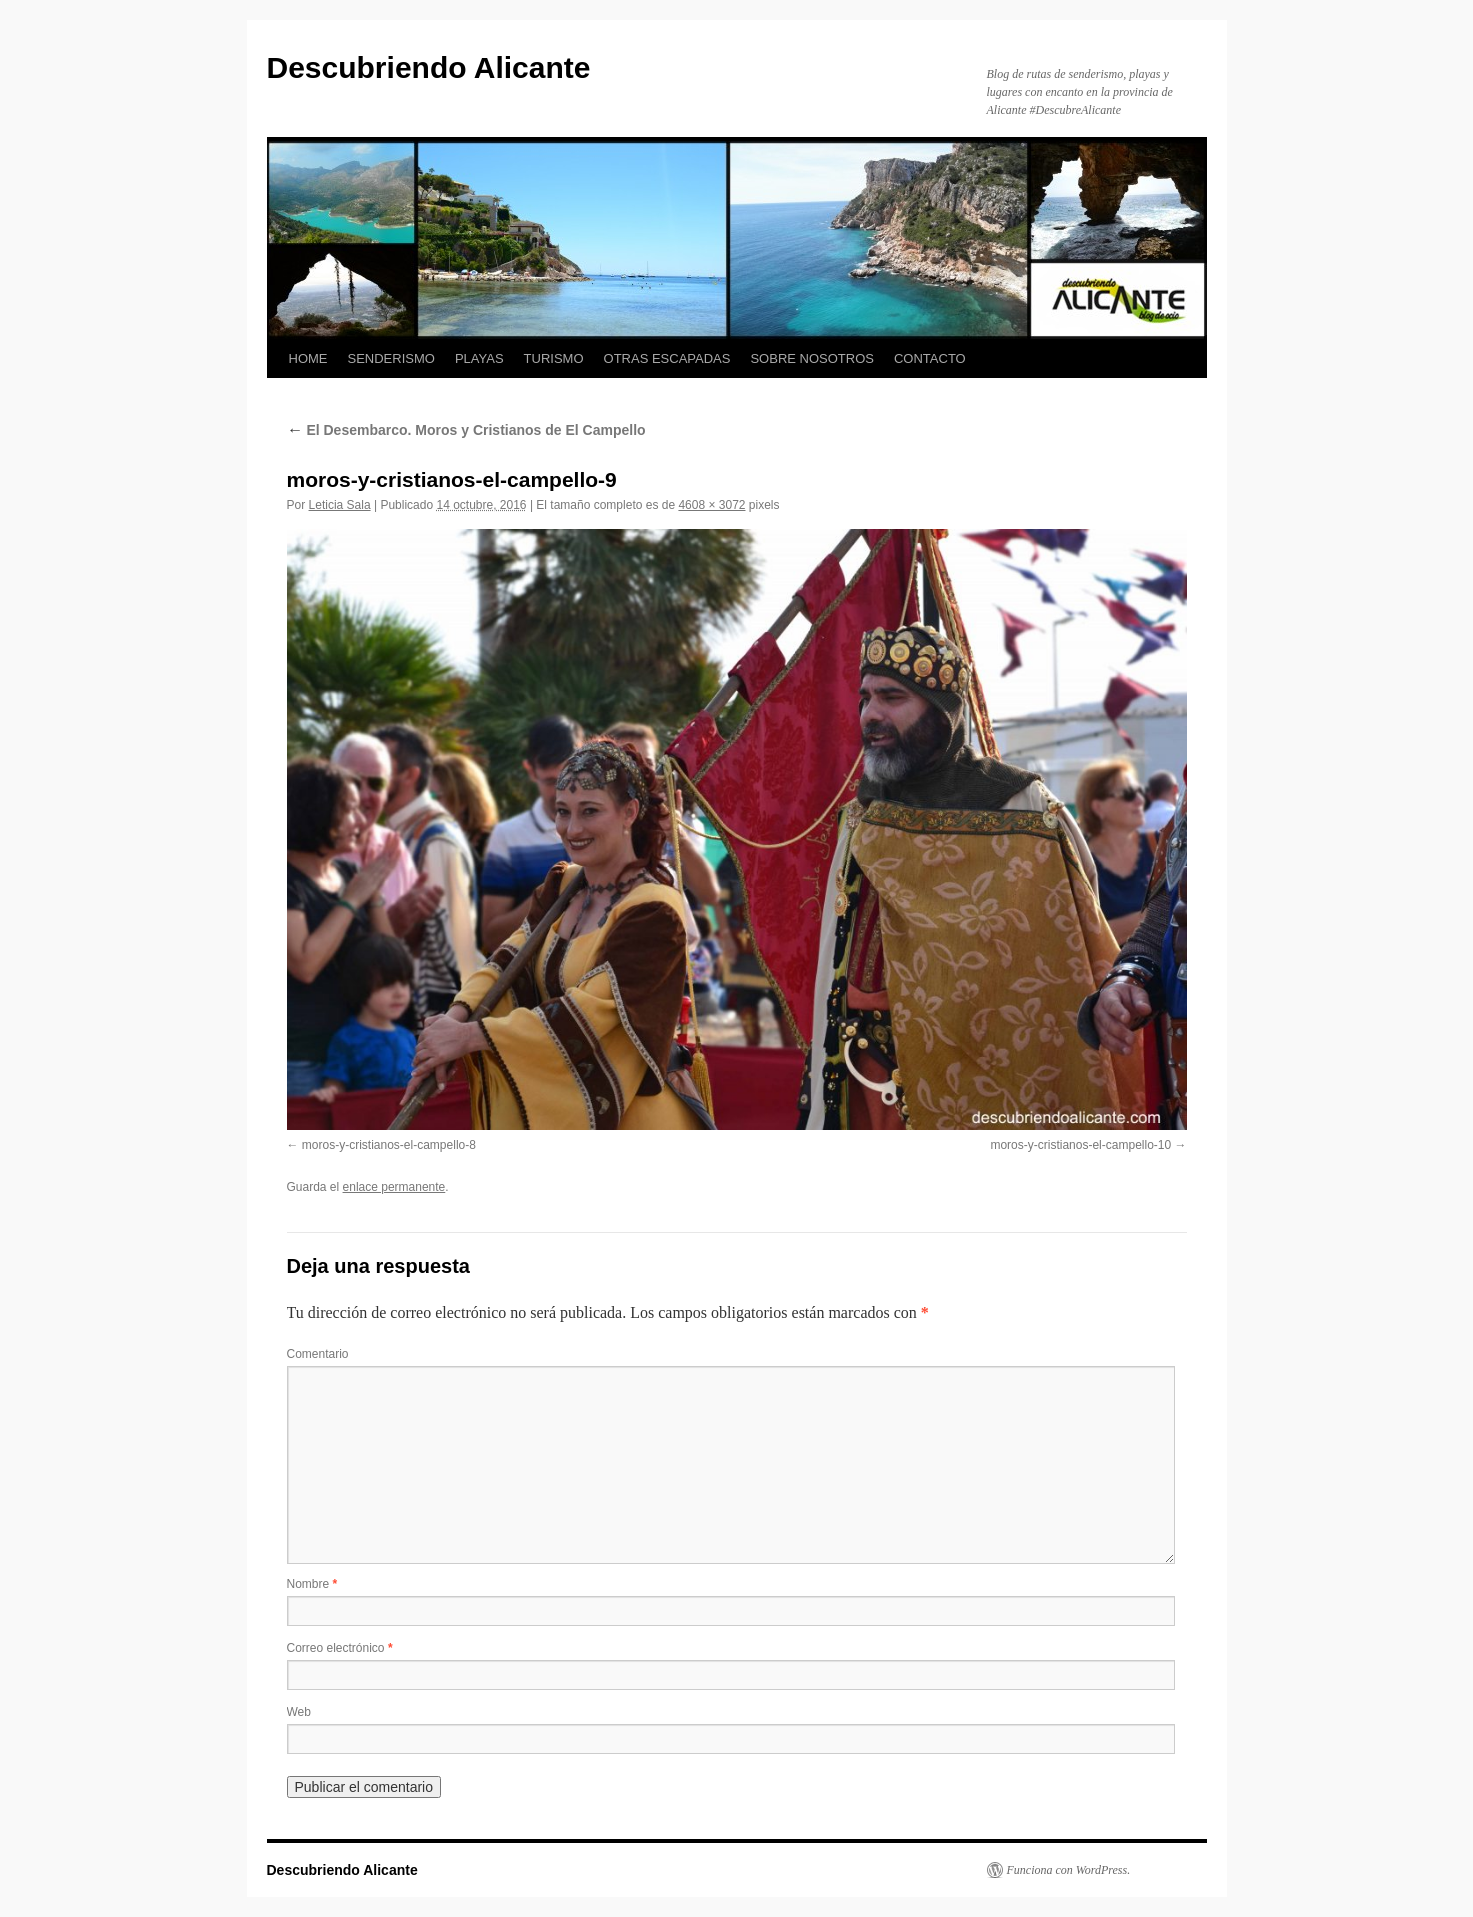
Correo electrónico (340, 1648)
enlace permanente (394, 1187)
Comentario (318, 1354)
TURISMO (554, 358)
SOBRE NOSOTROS (812, 358)
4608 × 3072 (711, 505)
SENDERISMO (391, 358)
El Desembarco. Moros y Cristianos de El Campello (466, 430)
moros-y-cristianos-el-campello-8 (389, 1145)
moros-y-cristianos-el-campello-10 (1080, 1145)
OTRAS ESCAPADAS (667, 358)
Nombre (312, 1584)
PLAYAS (479, 358)
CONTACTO (930, 358)
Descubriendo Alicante (429, 67)
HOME (308, 358)
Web (299, 1712)
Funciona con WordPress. (1069, 1870)
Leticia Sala (340, 505)
